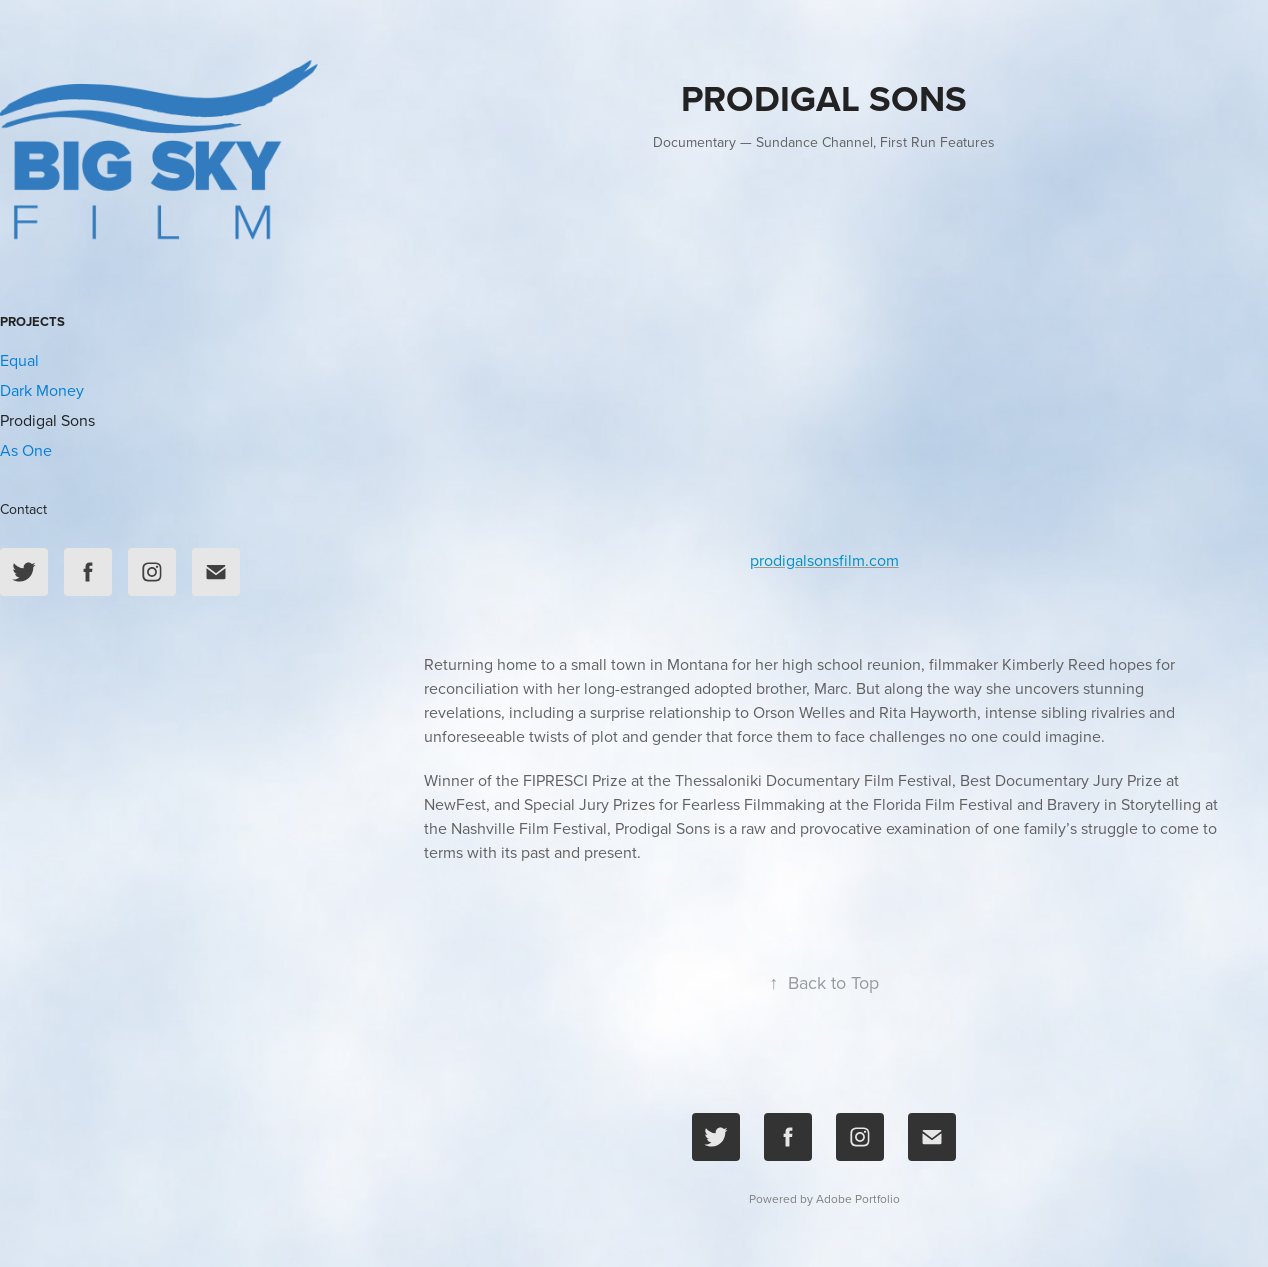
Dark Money (42, 390)
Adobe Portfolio (858, 1198)
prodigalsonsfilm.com (824, 560)
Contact (23, 509)
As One (26, 450)
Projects (32, 321)
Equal (19, 360)
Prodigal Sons (47, 420)
